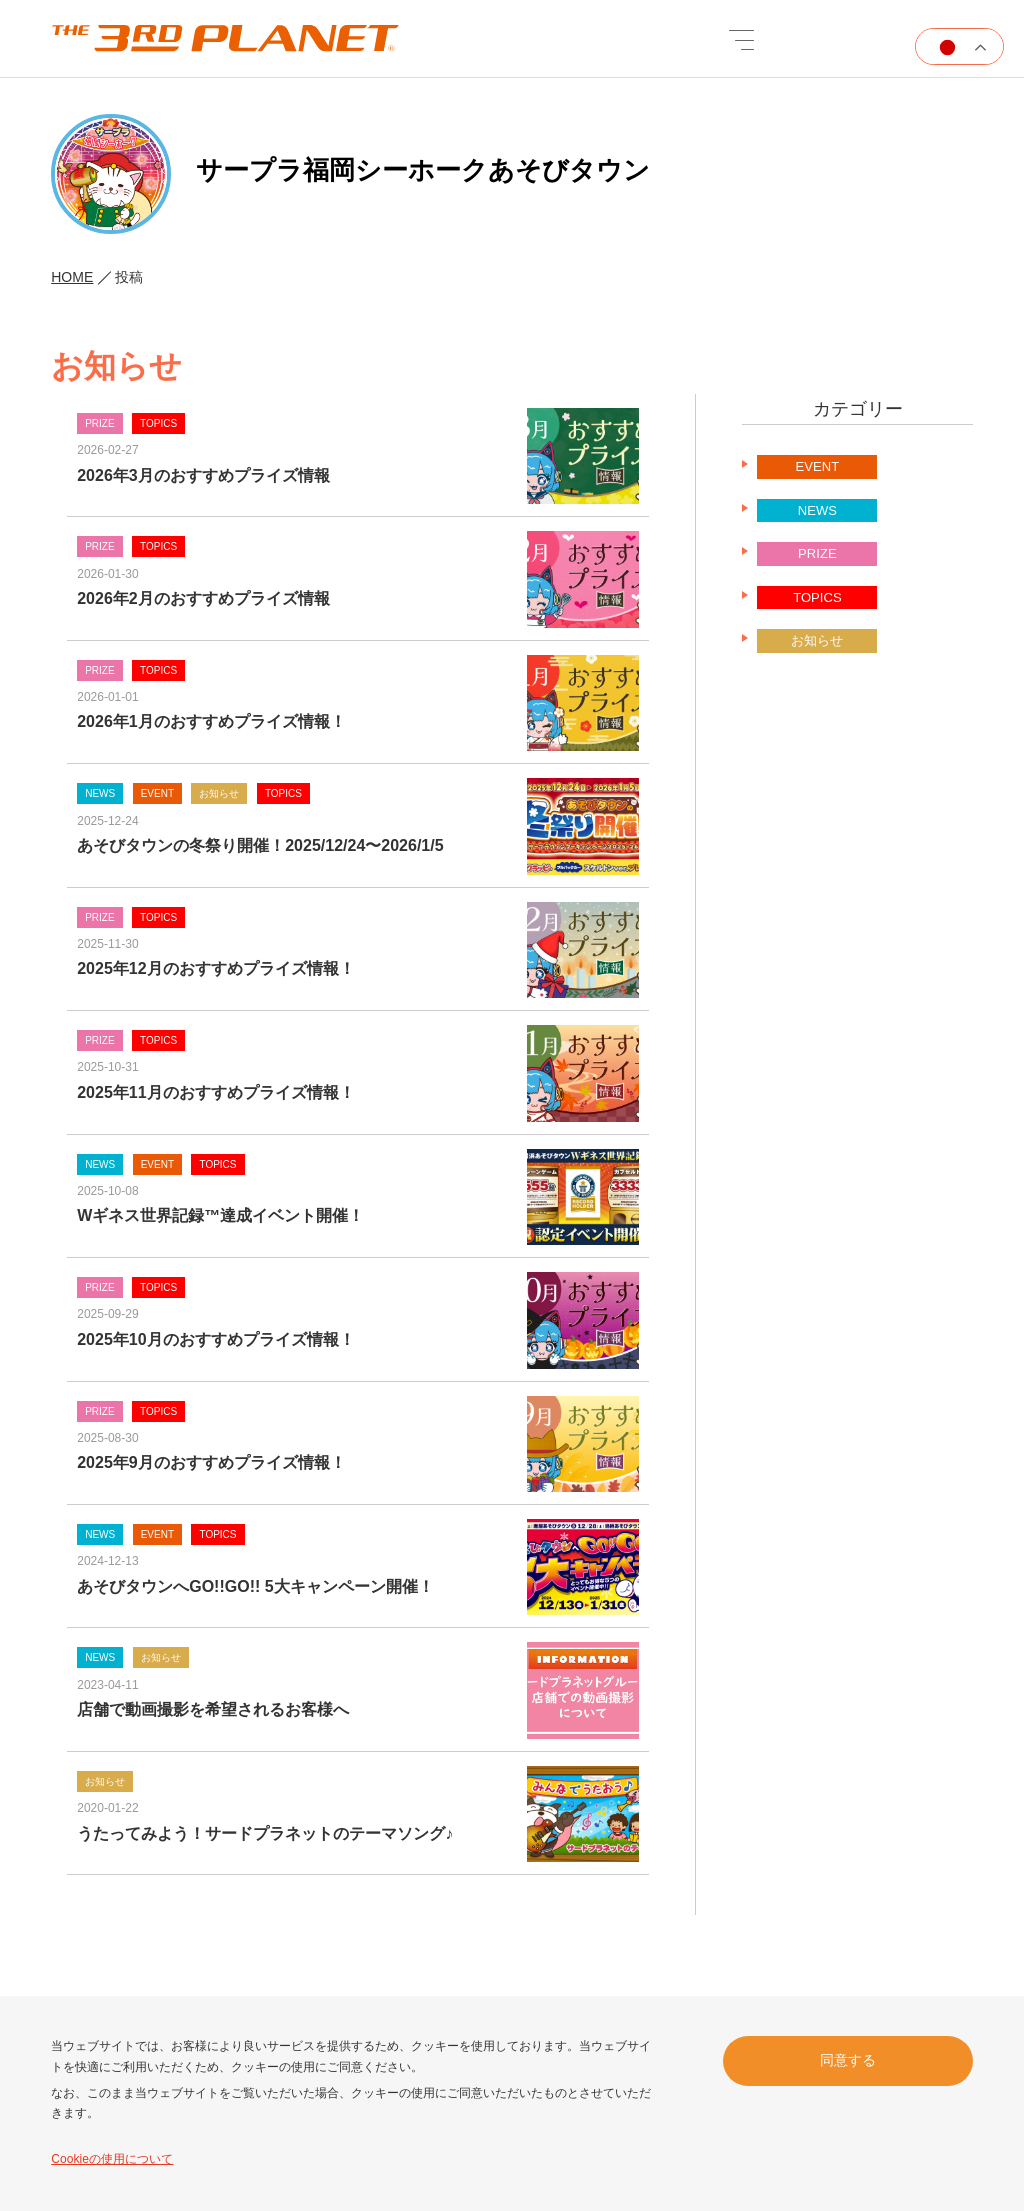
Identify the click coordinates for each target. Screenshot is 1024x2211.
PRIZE (817, 566)
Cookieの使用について (111, 2159)
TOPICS (817, 609)
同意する (848, 2059)
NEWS (817, 522)
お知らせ (817, 653)
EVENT (817, 479)
